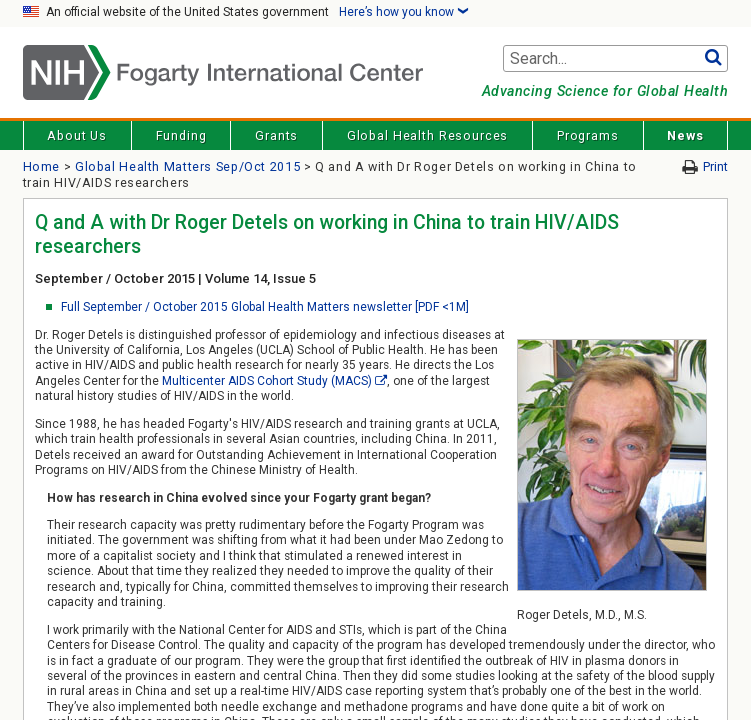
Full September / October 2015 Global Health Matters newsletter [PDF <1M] (265, 307)
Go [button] (713, 59)
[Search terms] (616, 59)
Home (42, 166)
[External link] (381, 381)
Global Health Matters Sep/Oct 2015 (187, 166)
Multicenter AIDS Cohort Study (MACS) (267, 381)
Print (715, 166)
